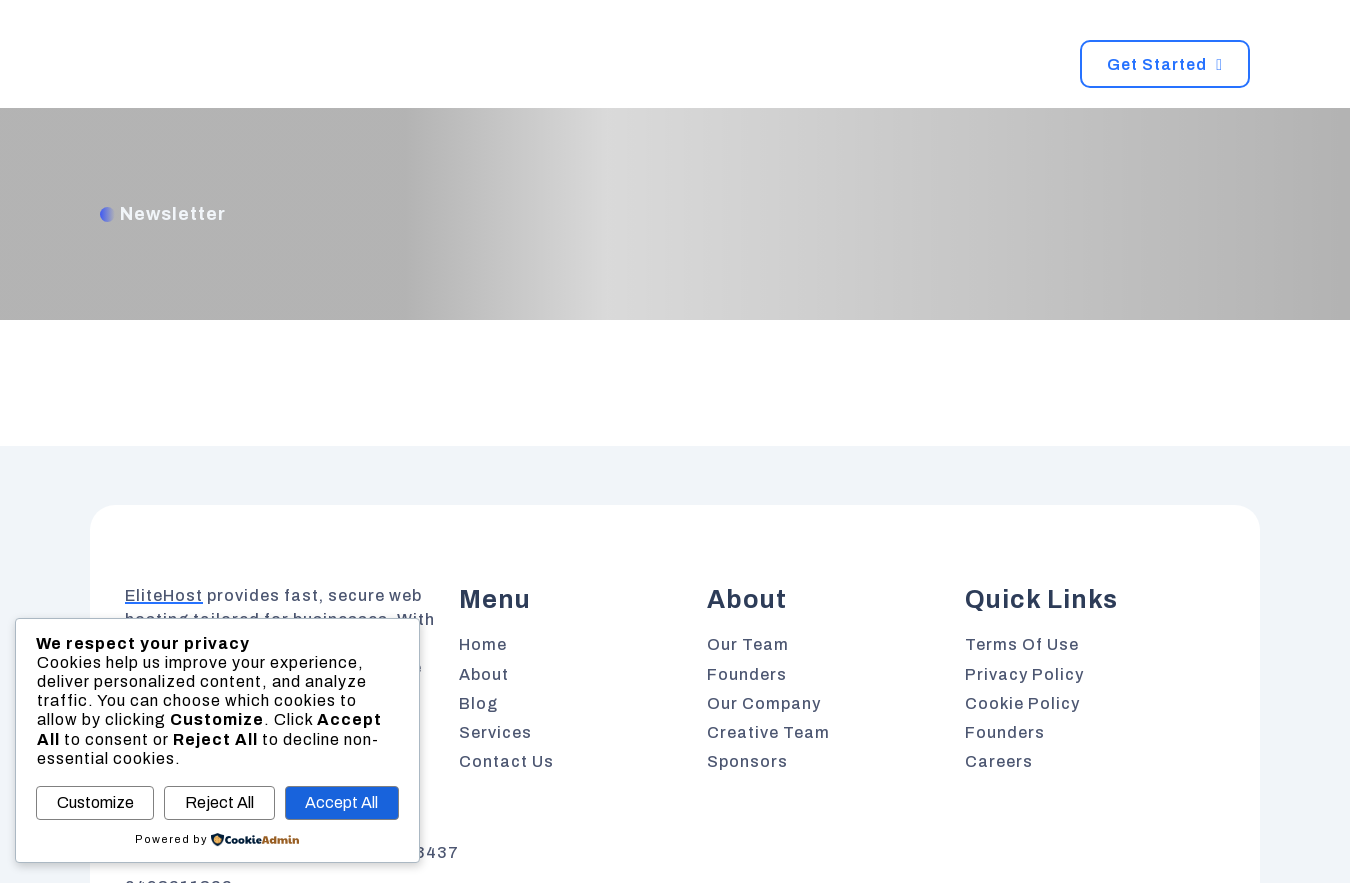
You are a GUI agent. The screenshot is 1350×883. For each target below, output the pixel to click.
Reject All (219, 802)
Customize (95, 802)
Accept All (341, 802)
